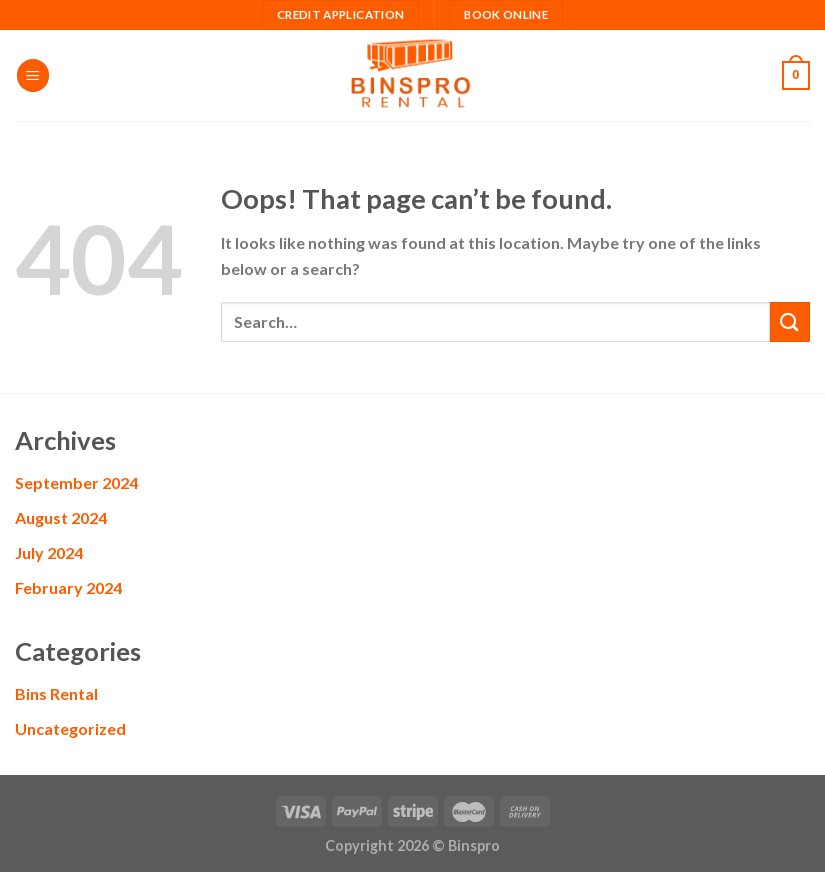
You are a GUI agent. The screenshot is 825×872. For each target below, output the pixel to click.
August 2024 (61, 517)
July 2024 (49, 552)
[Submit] (790, 321)
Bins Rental (56, 693)
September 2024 (76, 482)
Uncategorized (70, 728)
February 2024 (68, 587)
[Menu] (33, 75)
